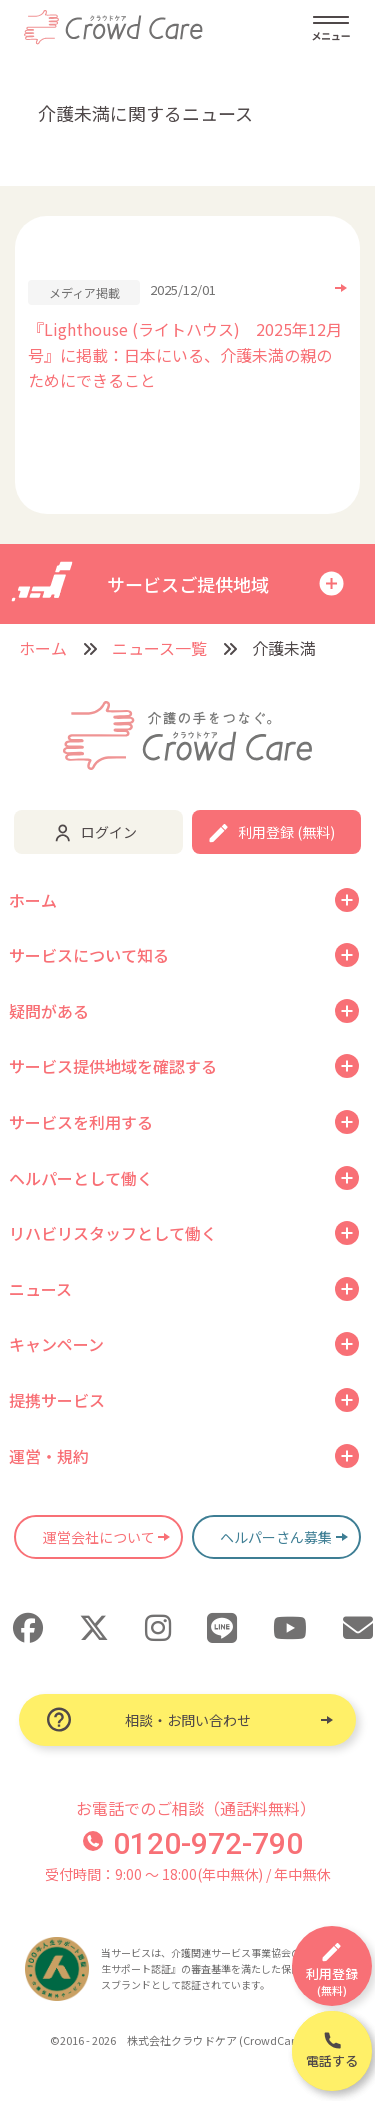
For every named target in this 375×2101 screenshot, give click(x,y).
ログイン (109, 832)
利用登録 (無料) (286, 832)
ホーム (43, 648)
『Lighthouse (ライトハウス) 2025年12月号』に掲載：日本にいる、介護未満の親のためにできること (185, 354)
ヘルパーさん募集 (276, 1537)
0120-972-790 (193, 1843)
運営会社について (99, 1537)
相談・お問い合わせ (188, 1720)
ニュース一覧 (159, 648)
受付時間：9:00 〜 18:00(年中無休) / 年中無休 (187, 1874)
